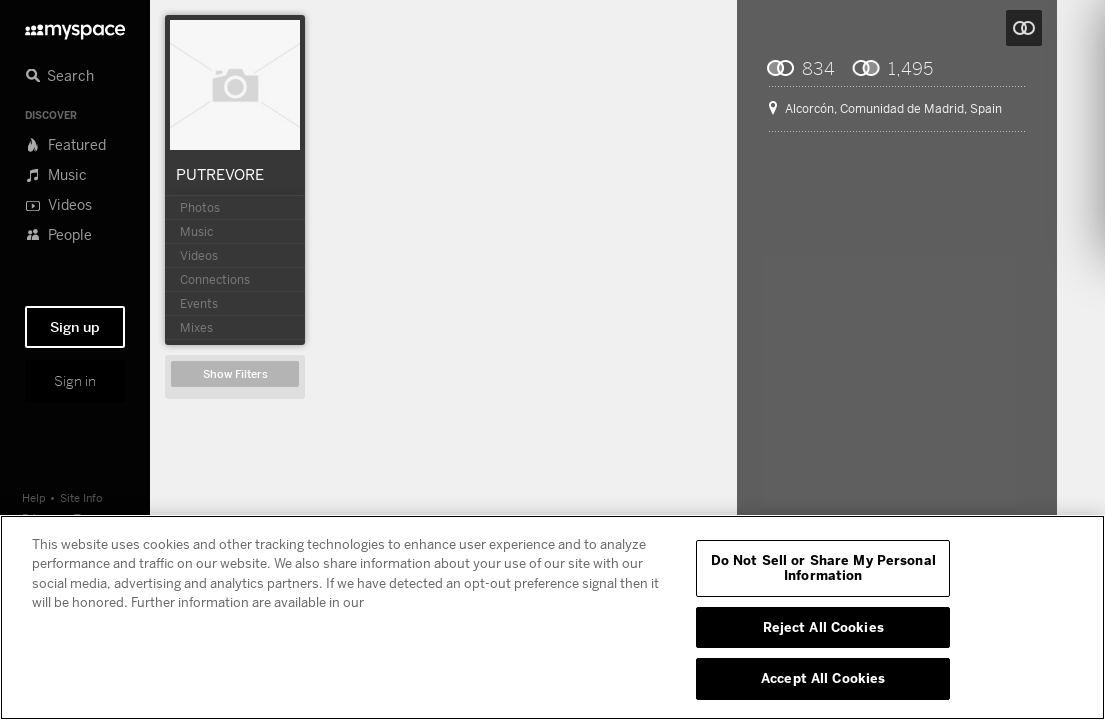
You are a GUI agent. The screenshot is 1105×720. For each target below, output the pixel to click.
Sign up (75, 327)
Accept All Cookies (823, 678)
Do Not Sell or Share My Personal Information (823, 568)
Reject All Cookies (823, 627)
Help (34, 497)
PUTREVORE (220, 174)
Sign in (75, 381)
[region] (552, 617)
